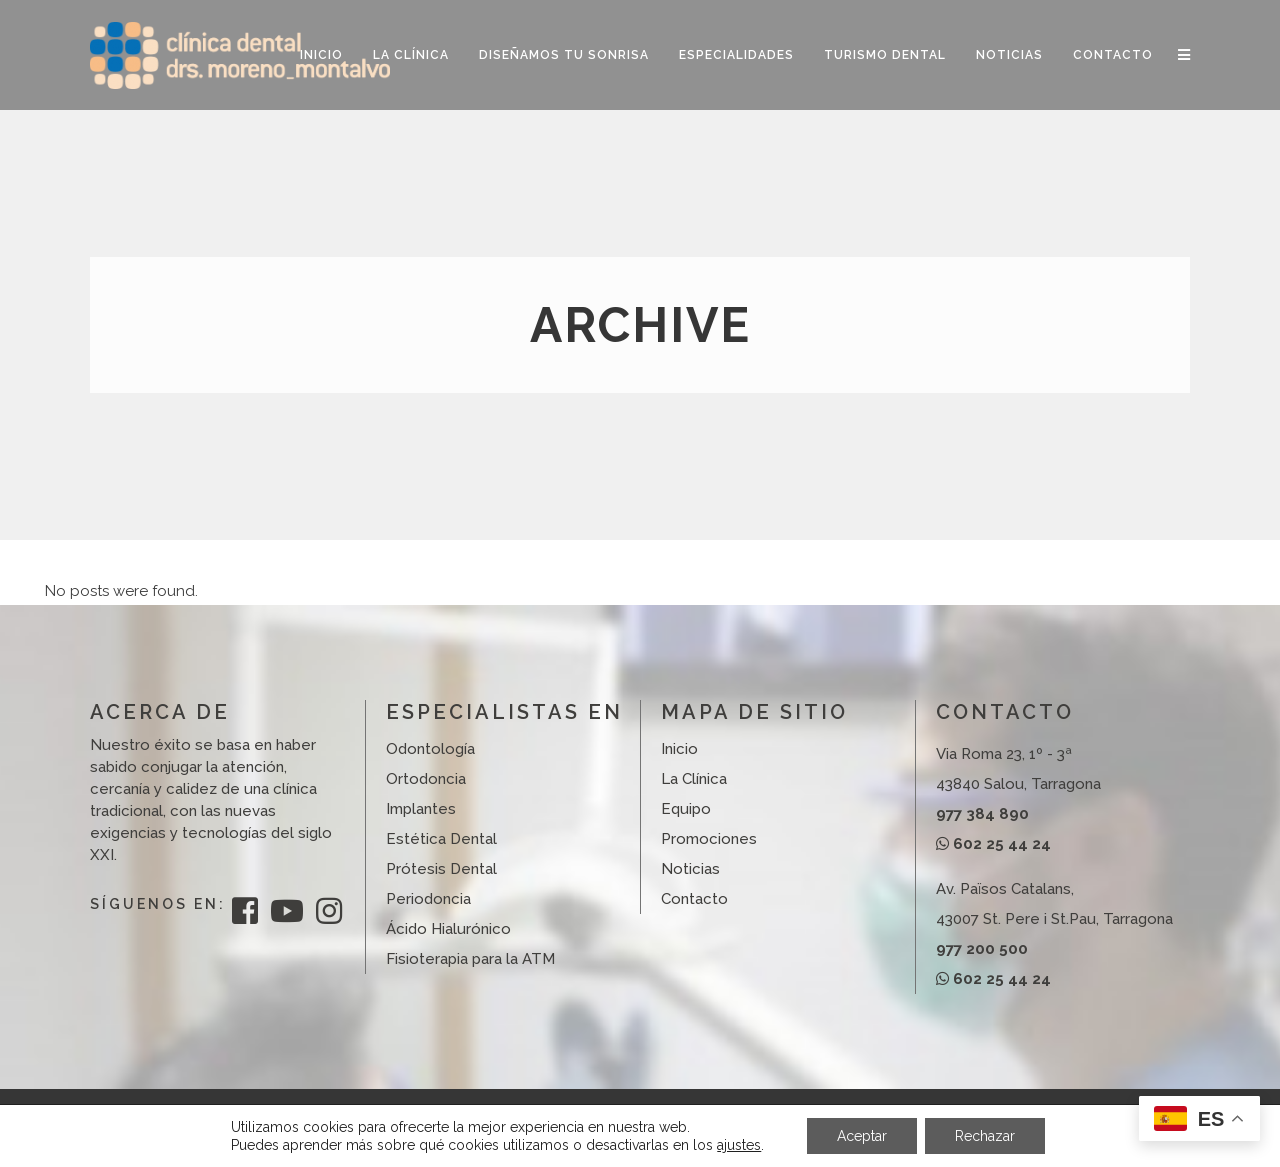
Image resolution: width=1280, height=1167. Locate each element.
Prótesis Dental (441, 869)
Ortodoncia (426, 779)
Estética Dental (441, 839)
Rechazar (985, 1136)
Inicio (679, 749)
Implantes (421, 809)
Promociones (709, 839)
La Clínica (694, 779)
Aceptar (862, 1136)
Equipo (686, 809)
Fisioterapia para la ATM (470, 959)
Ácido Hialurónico (448, 929)
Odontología (430, 749)
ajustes (739, 1145)
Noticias (690, 869)
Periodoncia (428, 899)
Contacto (694, 899)
